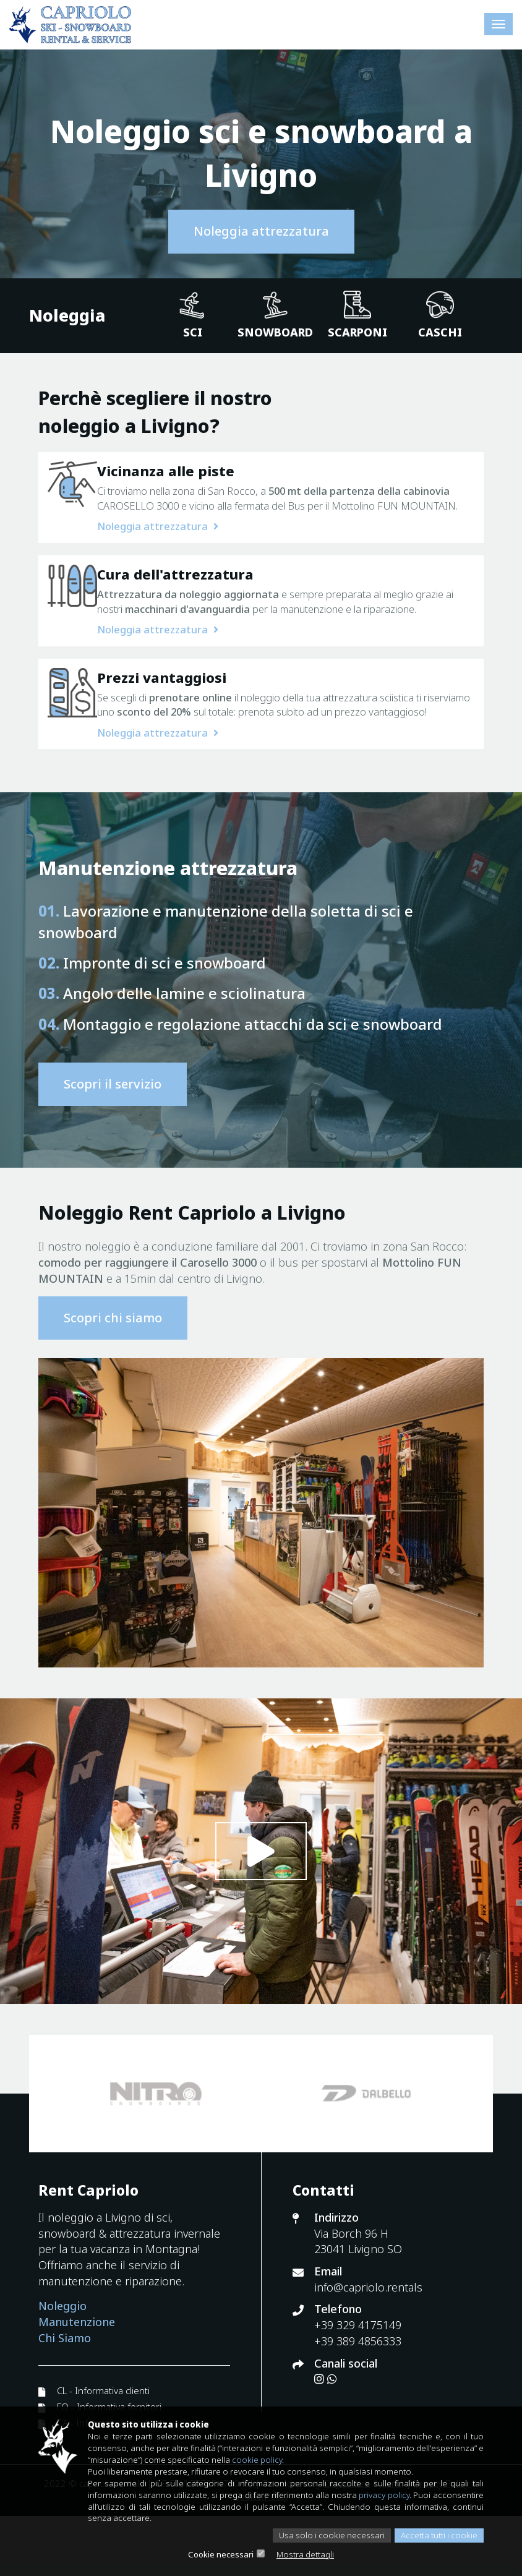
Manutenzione (76, 2381)
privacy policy (429, 2492)
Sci (193, 315)
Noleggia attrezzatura (261, 231)
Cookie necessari (218, 2554)
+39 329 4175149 (357, 2384)
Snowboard (275, 315)
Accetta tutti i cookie (436, 2535)
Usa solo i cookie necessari (324, 2535)
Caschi (440, 315)
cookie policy (336, 2455)
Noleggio (62, 2365)
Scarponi (357, 315)
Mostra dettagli (307, 2554)
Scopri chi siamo (113, 1377)
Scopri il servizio (112, 1144)
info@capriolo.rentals (368, 2347)
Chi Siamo (64, 2397)
